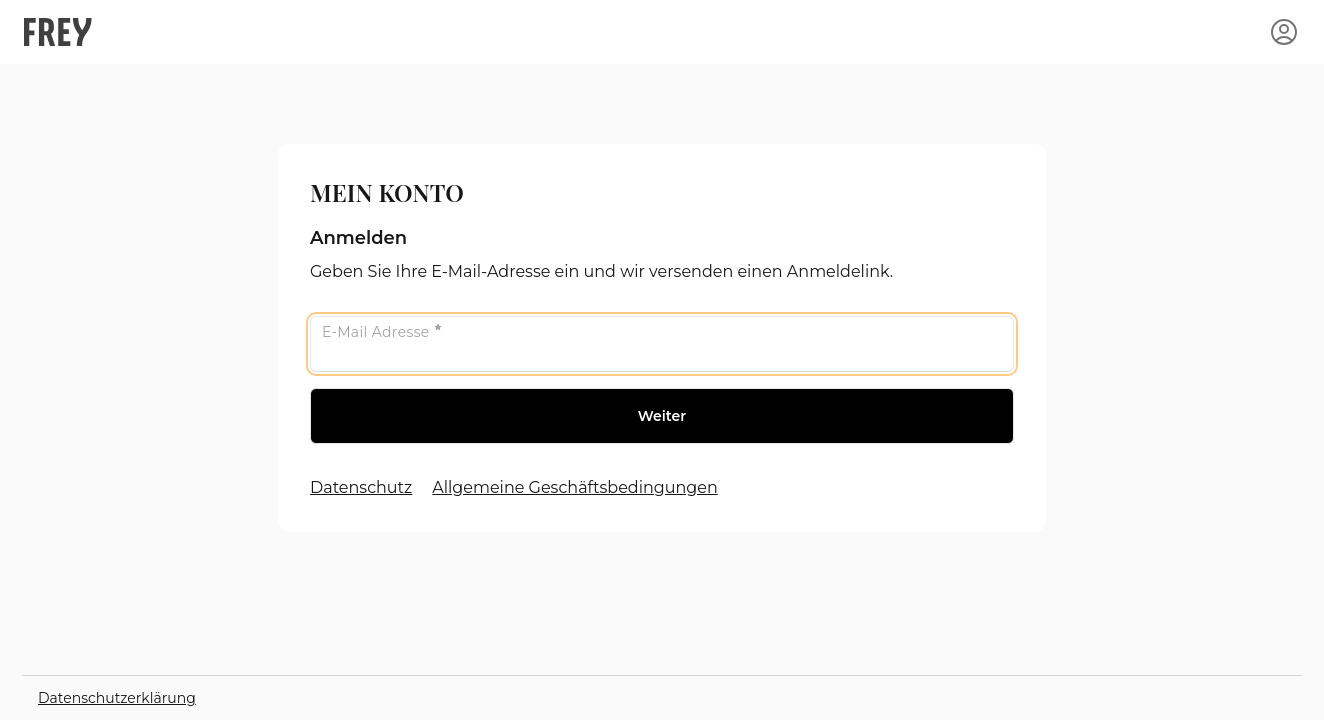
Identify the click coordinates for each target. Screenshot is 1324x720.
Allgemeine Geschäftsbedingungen (574, 487)
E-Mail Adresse (382, 332)
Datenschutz (361, 487)
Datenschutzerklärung (117, 698)
